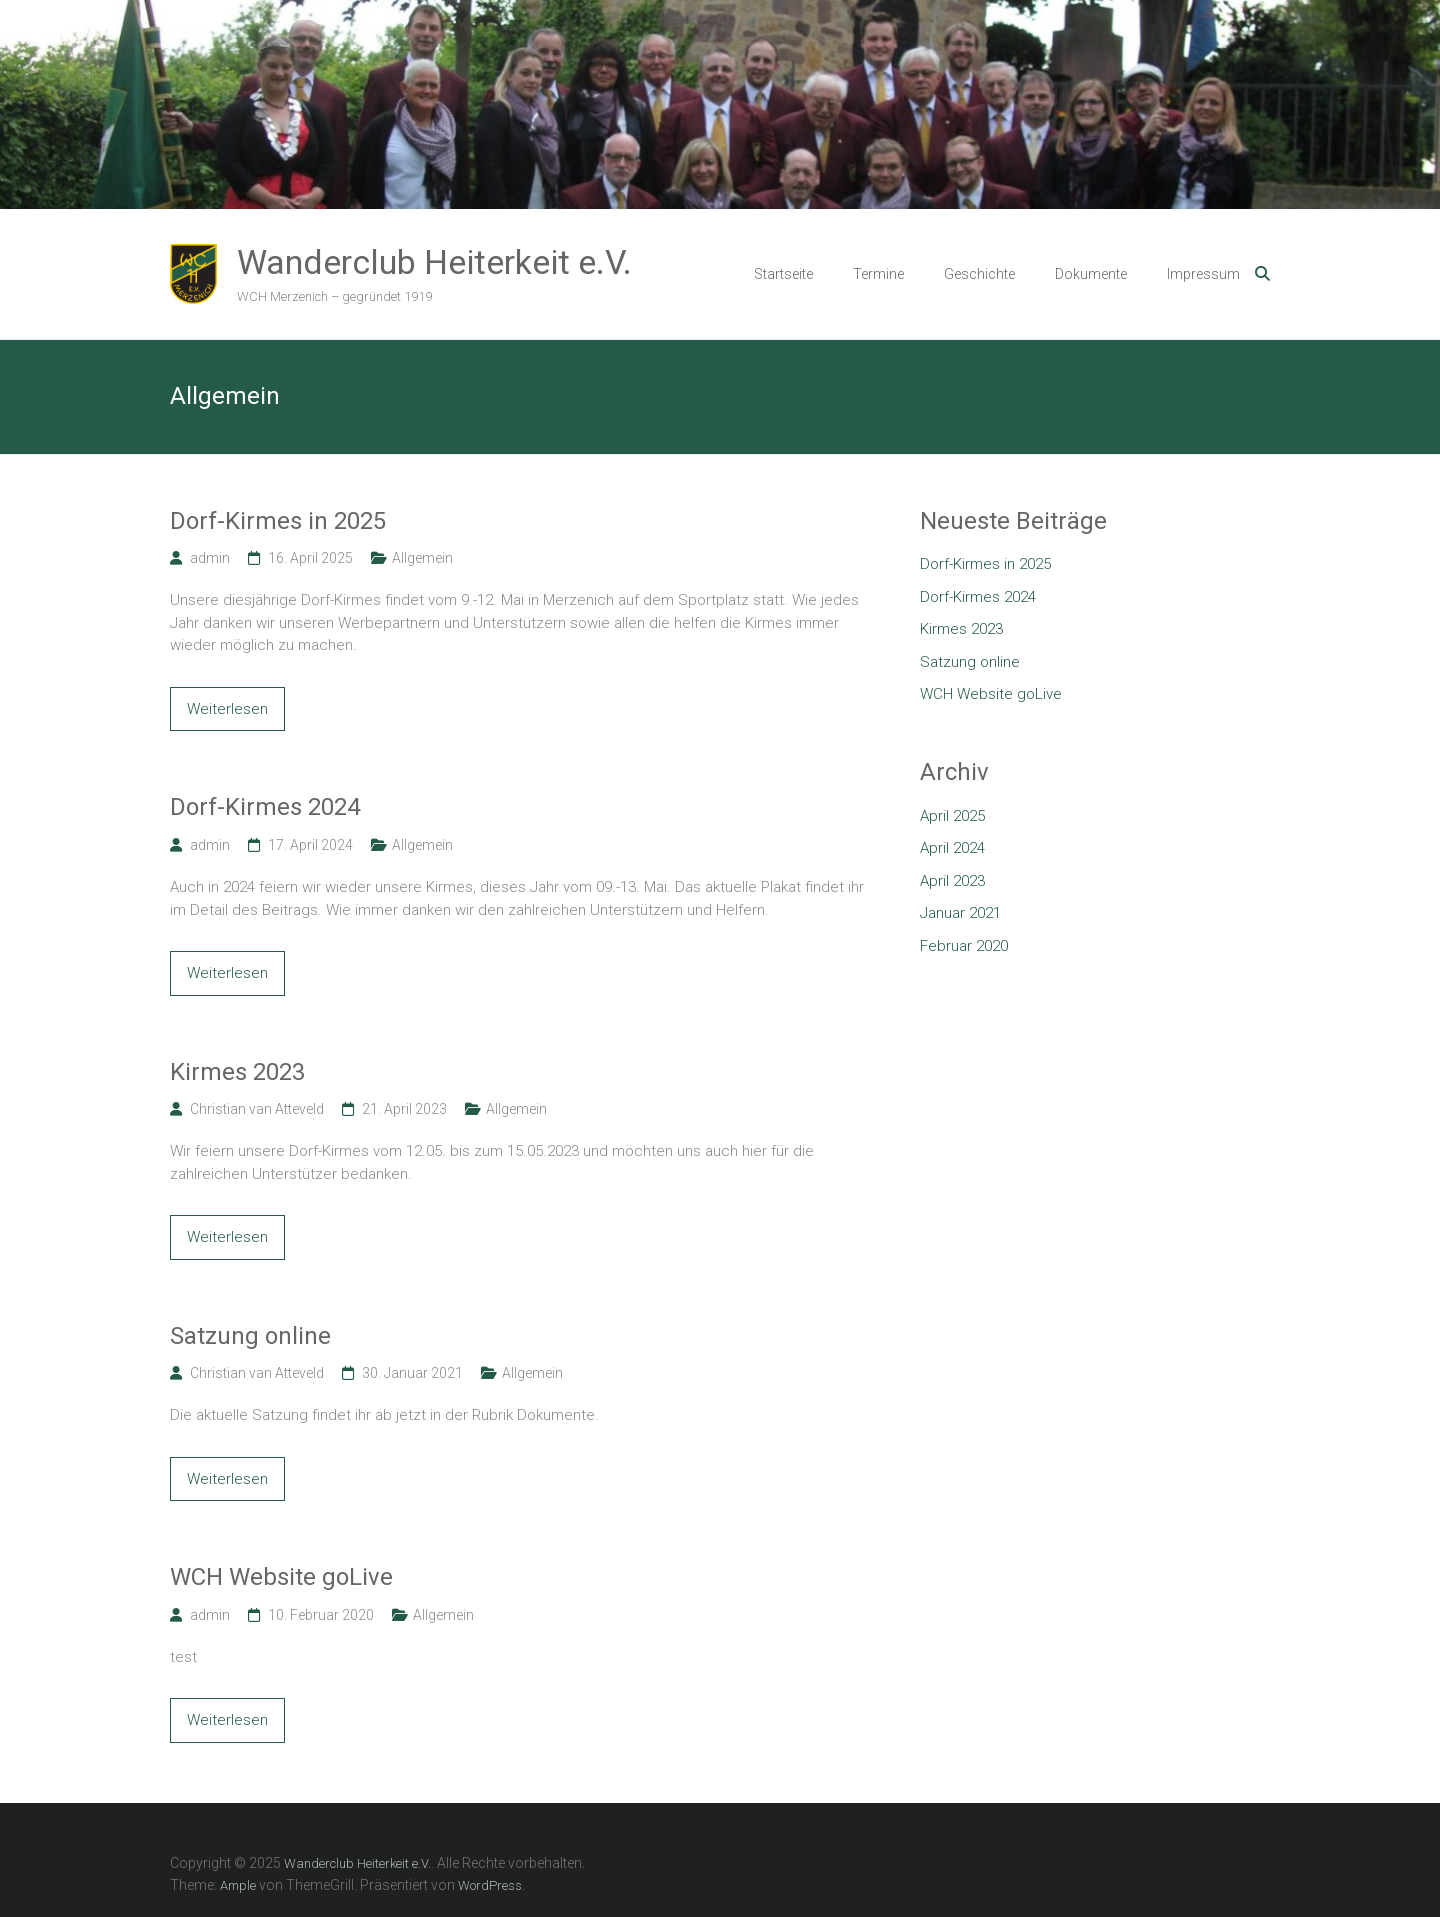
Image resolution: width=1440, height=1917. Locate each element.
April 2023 (952, 881)
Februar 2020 (964, 946)
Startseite (783, 274)
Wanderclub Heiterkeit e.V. (434, 262)
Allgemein (422, 558)
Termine (878, 274)
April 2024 (952, 848)
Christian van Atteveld (257, 1109)
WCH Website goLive (281, 1577)
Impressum (1203, 274)
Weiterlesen (227, 709)
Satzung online (250, 1336)
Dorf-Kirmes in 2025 (278, 521)
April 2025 (952, 816)
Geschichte (979, 274)
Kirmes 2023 (237, 1072)
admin (210, 558)
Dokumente (1091, 274)
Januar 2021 (960, 913)
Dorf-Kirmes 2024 (265, 807)
